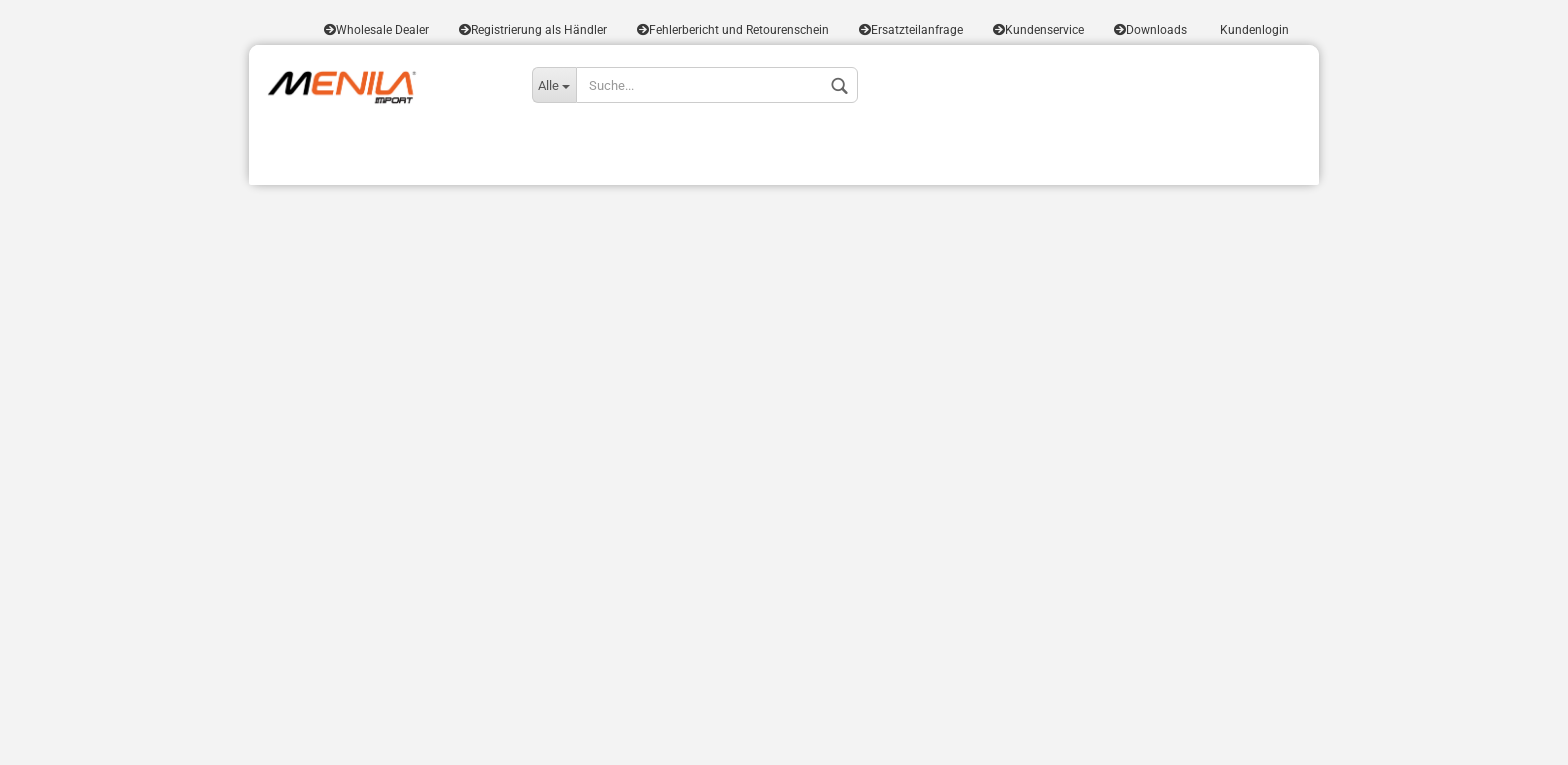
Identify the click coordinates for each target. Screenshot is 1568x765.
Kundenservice (1038, 30)
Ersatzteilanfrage (911, 30)
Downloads (1150, 30)
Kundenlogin (1253, 30)
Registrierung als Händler (533, 30)
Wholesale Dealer (376, 30)
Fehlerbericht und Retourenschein (733, 30)
